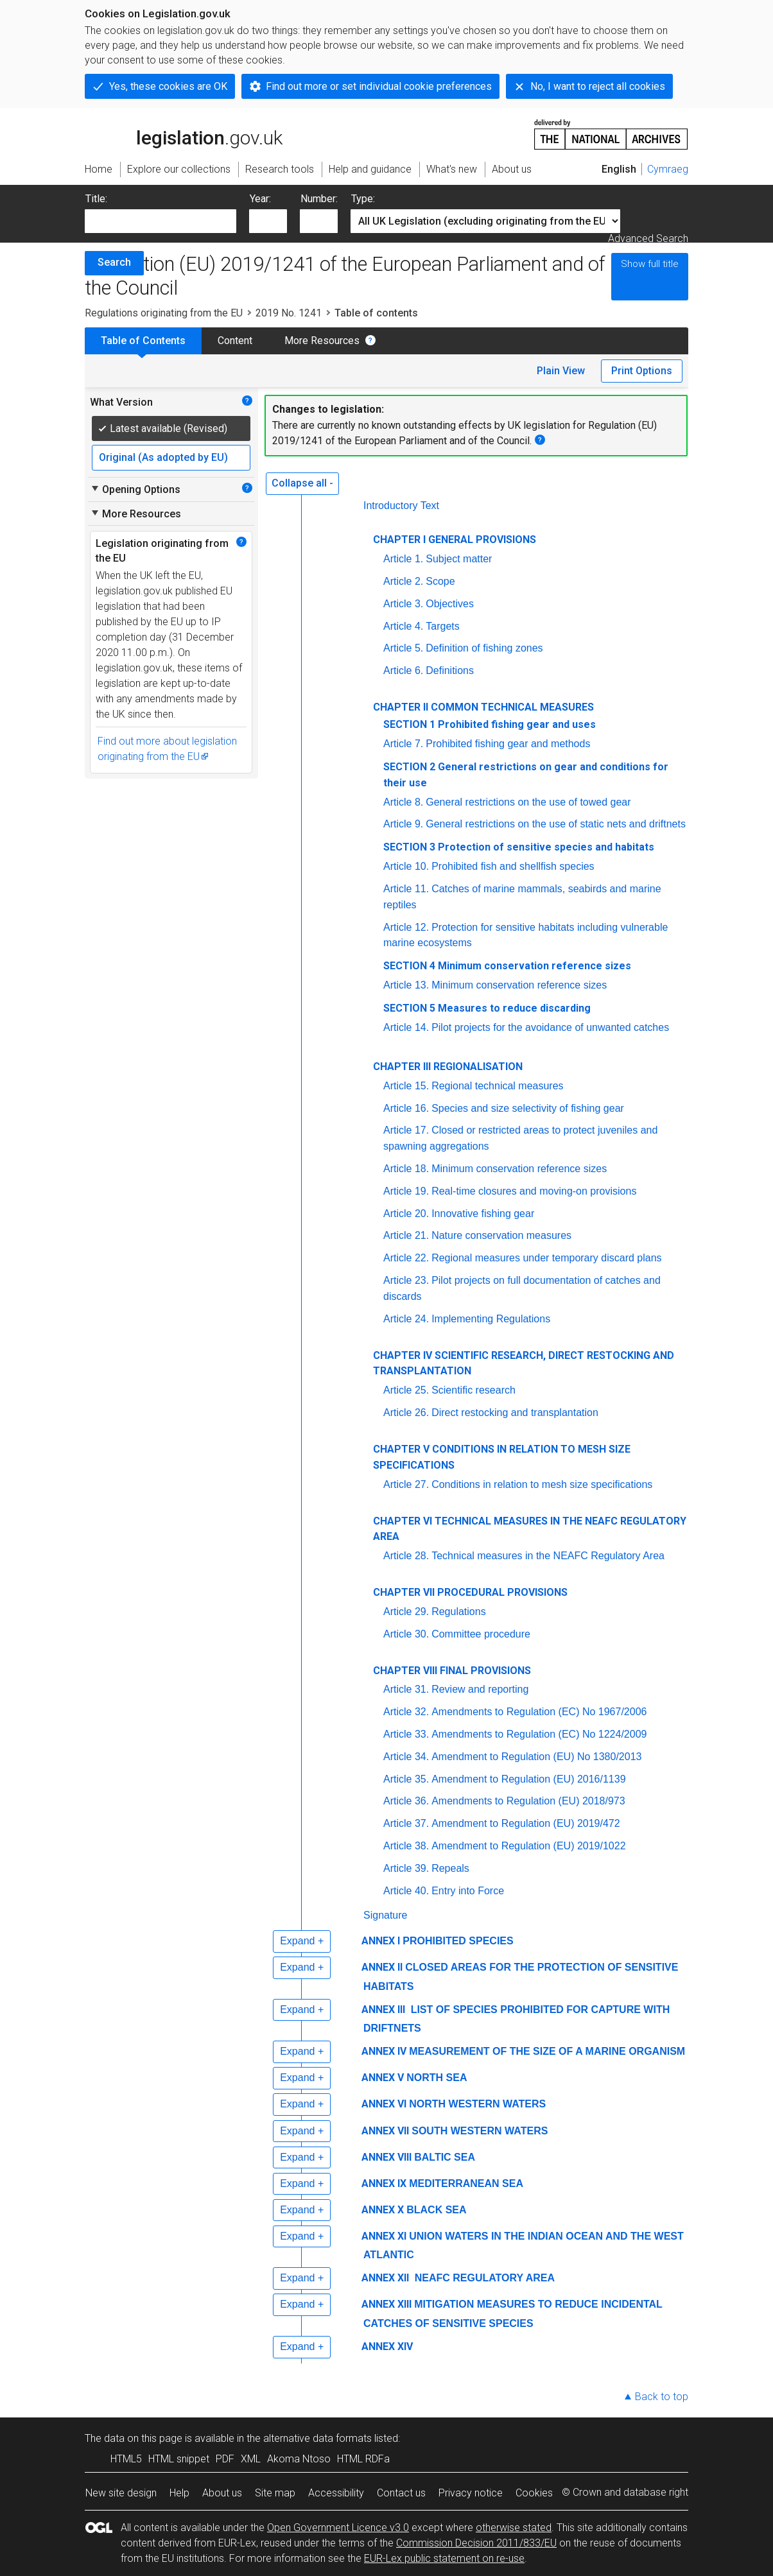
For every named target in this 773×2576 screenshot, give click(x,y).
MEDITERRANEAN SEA (466, 2183)
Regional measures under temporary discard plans (546, 1257)
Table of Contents (143, 340)
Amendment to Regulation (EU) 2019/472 (525, 1823)
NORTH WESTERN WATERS (477, 2103)
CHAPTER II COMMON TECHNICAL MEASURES (483, 707)
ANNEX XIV (387, 2346)
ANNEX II (382, 1967)
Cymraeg (667, 169)
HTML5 (126, 2459)
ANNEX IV (383, 2051)
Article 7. (403, 743)
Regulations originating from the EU (164, 313)
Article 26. (406, 1412)
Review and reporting (479, 1689)
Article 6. (403, 670)
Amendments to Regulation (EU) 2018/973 (528, 1800)
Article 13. (406, 985)
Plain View (561, 371)
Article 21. (406, 1235)
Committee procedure (480, 1634)
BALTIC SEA (444, 2157)
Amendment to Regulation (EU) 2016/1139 (528, 1779)
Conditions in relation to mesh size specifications (541, 1484)
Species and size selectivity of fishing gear (527, 1108)
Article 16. (406, 1108)
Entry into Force (467, 1890)
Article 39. (406, 1868)
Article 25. (406, 1390)
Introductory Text (401, 505)
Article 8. (403, 802)
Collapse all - (302, 483)
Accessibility (336, 2493)
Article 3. (403, 603)
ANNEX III (383, 2009)
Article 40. (406, 1890)
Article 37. (406, 1823)
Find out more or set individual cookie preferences (379, 86)
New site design (121, 2493)
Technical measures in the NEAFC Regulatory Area (547, 1555)
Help (179, 2493)
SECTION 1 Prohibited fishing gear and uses (489, 724)
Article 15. (406, 1085)
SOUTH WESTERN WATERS (480, 2130)
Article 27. (406, 1484)
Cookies (534, 2493)
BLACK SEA (436, 2209)
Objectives (450, 603)
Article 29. (406, 1611)
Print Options (641, 371)
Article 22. (406, 1257)
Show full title (650, 264)
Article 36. (406, 1800)
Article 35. (406, 1779)
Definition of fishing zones (484, 648)
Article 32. (406, 1711)
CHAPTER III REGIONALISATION (448, 1066)
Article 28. (406, 1555)
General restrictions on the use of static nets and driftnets (556, 823)
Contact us (401, 2493)
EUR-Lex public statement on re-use (444, 2558)
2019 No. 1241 (289, 313)
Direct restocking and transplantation (514, 1412)
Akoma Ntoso (299, 2459)
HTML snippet (178, 2459)
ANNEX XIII (386, 2304)
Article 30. (406, 1634)
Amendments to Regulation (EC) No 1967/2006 (539, 1711)
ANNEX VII (385, 2131)
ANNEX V (382, 2077)
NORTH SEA (436, 2077)
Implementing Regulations (490, 1318)
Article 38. (406, 1845)
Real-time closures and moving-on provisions (533, 1191)
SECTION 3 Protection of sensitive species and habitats (518, 847)
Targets (442, 626)
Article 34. (406, 1756)
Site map (275, 2493)
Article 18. (406, 1168)
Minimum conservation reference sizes (519, 985)
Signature (385, 1915)
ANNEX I (380, 1941)
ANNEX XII (385, 2278)
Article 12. (406, 927)
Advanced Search (648, 238)
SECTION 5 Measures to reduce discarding (487, 1008)
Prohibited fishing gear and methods (508, 743)
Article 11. (406, 888)
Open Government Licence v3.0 (338, 2527)
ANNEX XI (383, 2236)
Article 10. (406, 866)
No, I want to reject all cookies (597, 86)
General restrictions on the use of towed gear (528, 802)
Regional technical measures (497, 1085)
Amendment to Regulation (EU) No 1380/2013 (536, 1756)
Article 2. (403, 581)
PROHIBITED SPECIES (458, 1940)
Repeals (450, 1868)
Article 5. (403, 648)
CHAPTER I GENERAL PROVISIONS (454, 539)
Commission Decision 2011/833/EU (476, 2543)
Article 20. (406, 1213)
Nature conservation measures (501, 1235)
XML (251, 2459)
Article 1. (403, 558)
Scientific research (473, 1390)
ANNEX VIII (386, 2157)
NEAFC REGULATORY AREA (483, 2277)
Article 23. (406, 1280)
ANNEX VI (383, 2104)
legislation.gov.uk (183, 133)
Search (114, 262)
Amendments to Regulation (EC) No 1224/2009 (539, 1734)
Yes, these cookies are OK (168, 86)
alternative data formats (317, 2438)
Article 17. (406, 1130)
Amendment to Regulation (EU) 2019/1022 (528, 1845)
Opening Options (135, 489)
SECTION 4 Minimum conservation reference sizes (507, 966)
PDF (225, 2459)
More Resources (322, 340)
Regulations (458, 1611)
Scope (440, 581)
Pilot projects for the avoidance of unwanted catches (550, 1027)
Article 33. (406, 1734)
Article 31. (406, 1689)
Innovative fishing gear (482, 1213)
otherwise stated (514, 2527)
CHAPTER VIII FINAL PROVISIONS (452, 1670)
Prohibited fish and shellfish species (512, 866)
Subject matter (459, 558)
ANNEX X (382, 2210)
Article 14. (406, 1027)
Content (235, 340)
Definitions (450, 670)
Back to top (661, 2396)
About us (222, 2493)
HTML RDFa (363, 2459)
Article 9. (403, 823)
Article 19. (406, 1191)
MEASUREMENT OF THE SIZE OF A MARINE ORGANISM (547, 2051)
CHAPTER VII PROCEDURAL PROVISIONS (470, 1592)
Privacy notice (471, 2493)
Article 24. (406, 1318)
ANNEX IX (383, 2183)
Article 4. (403, 626)
